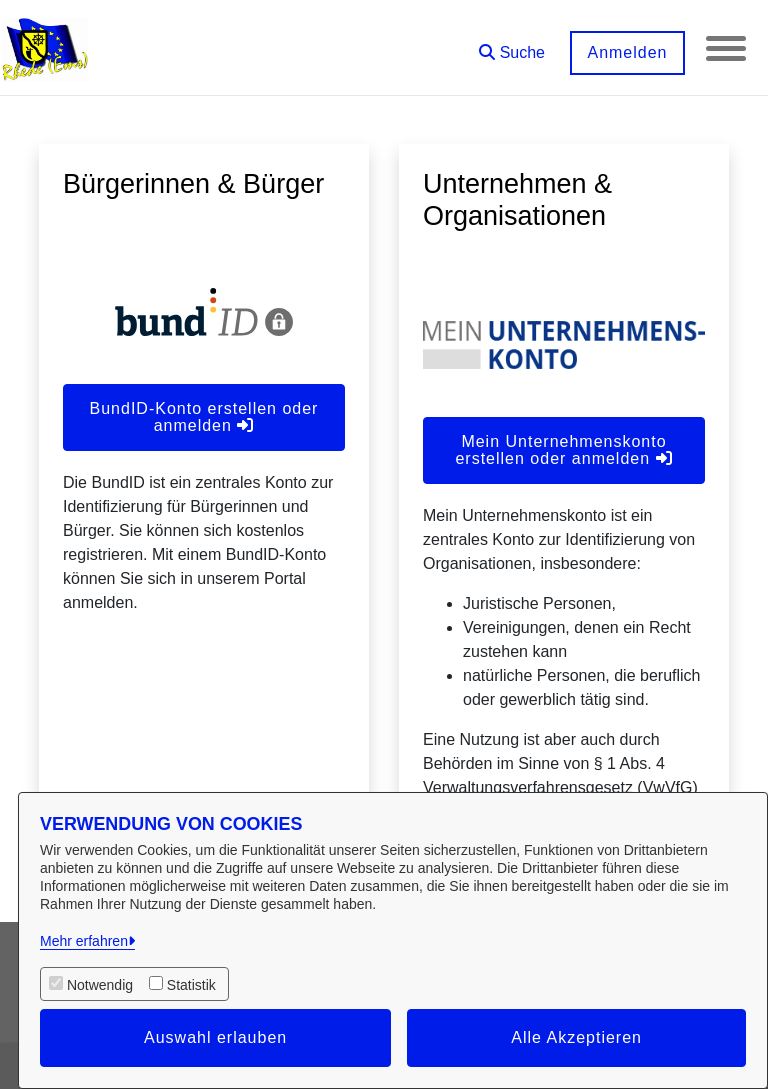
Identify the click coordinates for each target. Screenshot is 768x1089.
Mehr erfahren (84, 941)
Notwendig (100, 985)
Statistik (191, 985)
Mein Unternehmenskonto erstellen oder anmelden (563, 450)
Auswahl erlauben (215, 1037)
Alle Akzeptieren (576, 1037)
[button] (512, 45)
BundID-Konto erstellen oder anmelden (204, 417)
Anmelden (627, 52)
